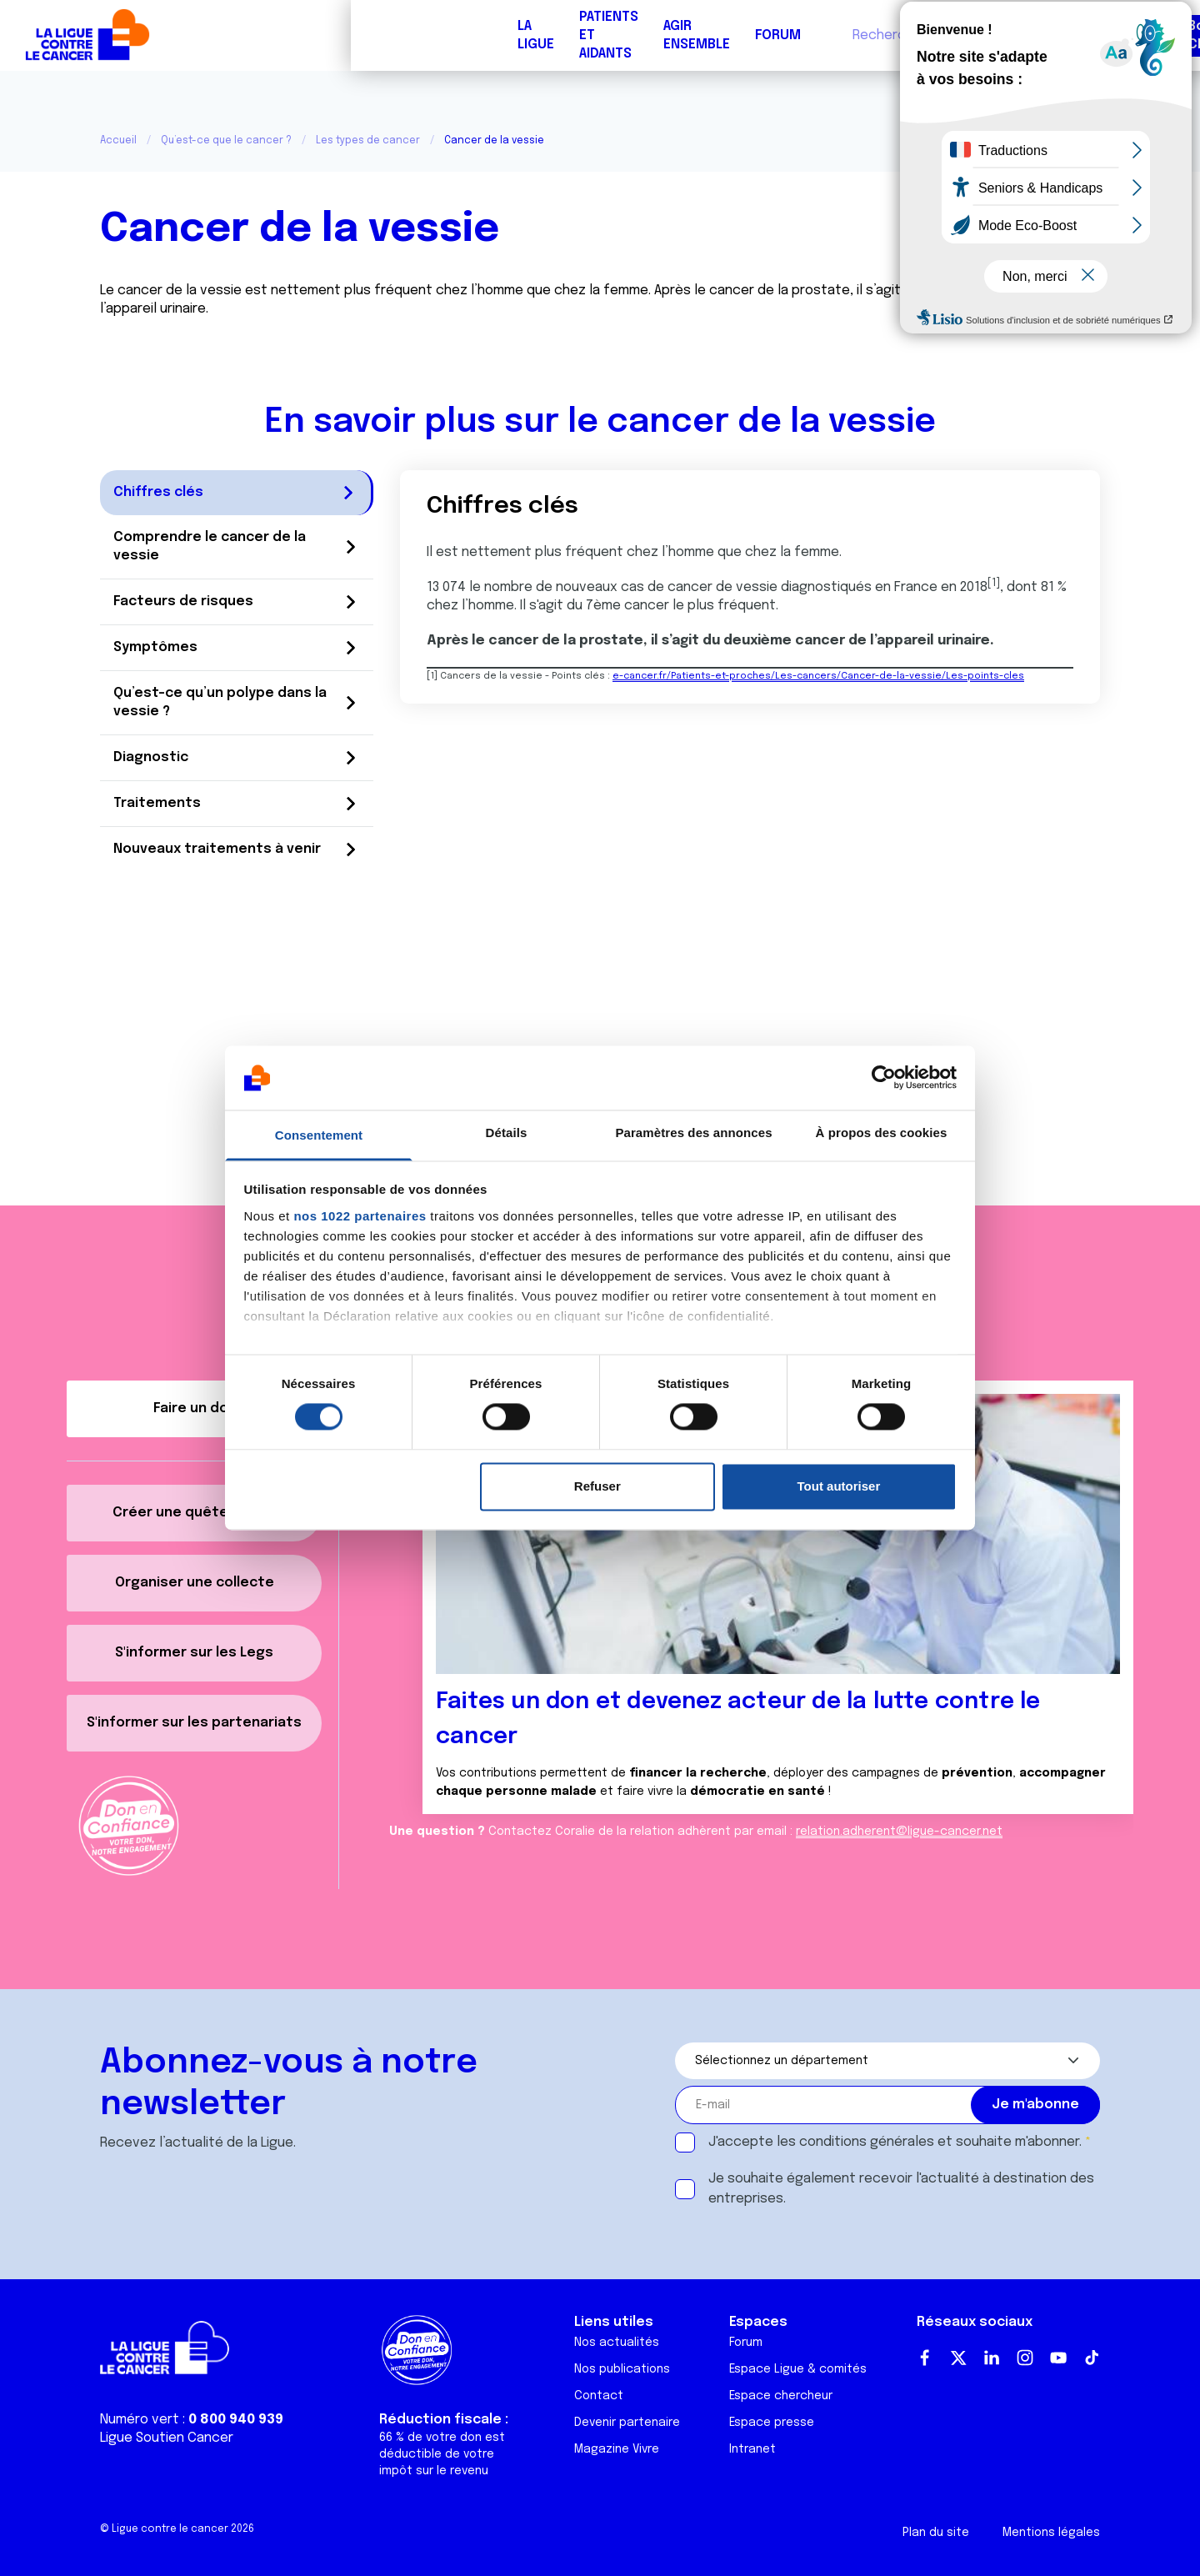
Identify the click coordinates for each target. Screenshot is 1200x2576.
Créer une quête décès (194, 1513)
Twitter (958, 2357)
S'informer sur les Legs (194, 1653)
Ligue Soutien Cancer (166, 2438)
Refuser (597, 1486)
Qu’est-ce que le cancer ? (226, 141)
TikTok (1091, 2357)
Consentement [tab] (318, 1135)
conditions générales (866, 2142)
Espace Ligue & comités (798, 2369)
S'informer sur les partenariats (194, 1723)
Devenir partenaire (627, 2422)
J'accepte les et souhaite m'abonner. (895, 2142)
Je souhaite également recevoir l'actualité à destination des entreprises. (901, 2189)
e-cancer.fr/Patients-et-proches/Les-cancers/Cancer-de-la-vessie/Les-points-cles (818, 676)
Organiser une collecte (194, 1583)
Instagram (1025, 2357)
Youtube (1058, 2357)
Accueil (118, 141)
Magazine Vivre (616, 2449)
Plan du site (935, 2532)
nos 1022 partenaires (359, 1216)
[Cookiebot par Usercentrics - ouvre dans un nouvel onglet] (884, 1077)
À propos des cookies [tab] (882, 1132)
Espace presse (771, 2422)
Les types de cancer (368, 141)
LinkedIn (991, 2357)
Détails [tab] (507, 1132)
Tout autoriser (839, 1486)
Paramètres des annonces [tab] (693, 1132)
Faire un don (1113, 35)
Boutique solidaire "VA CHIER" (895, 35)
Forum (427, 35)
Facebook (925, 2357)
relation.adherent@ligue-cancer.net (899, 1831)
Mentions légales (1051, 2532)
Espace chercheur (780, 2396)
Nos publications (622, 2369)
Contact (598, 2396)
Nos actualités (616, 2342)
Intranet (752, 2449)
